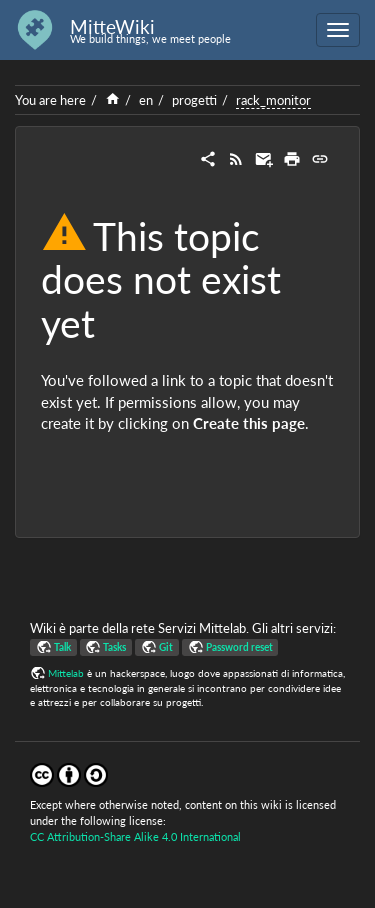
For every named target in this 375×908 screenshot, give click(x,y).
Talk (62, 647)
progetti (194, 100)
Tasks (114, 647)
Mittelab (66, 673)
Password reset (239, 647)
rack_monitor (273, 100)
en (146, 100)
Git (166, 647)
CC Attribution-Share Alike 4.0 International (135, 836)
